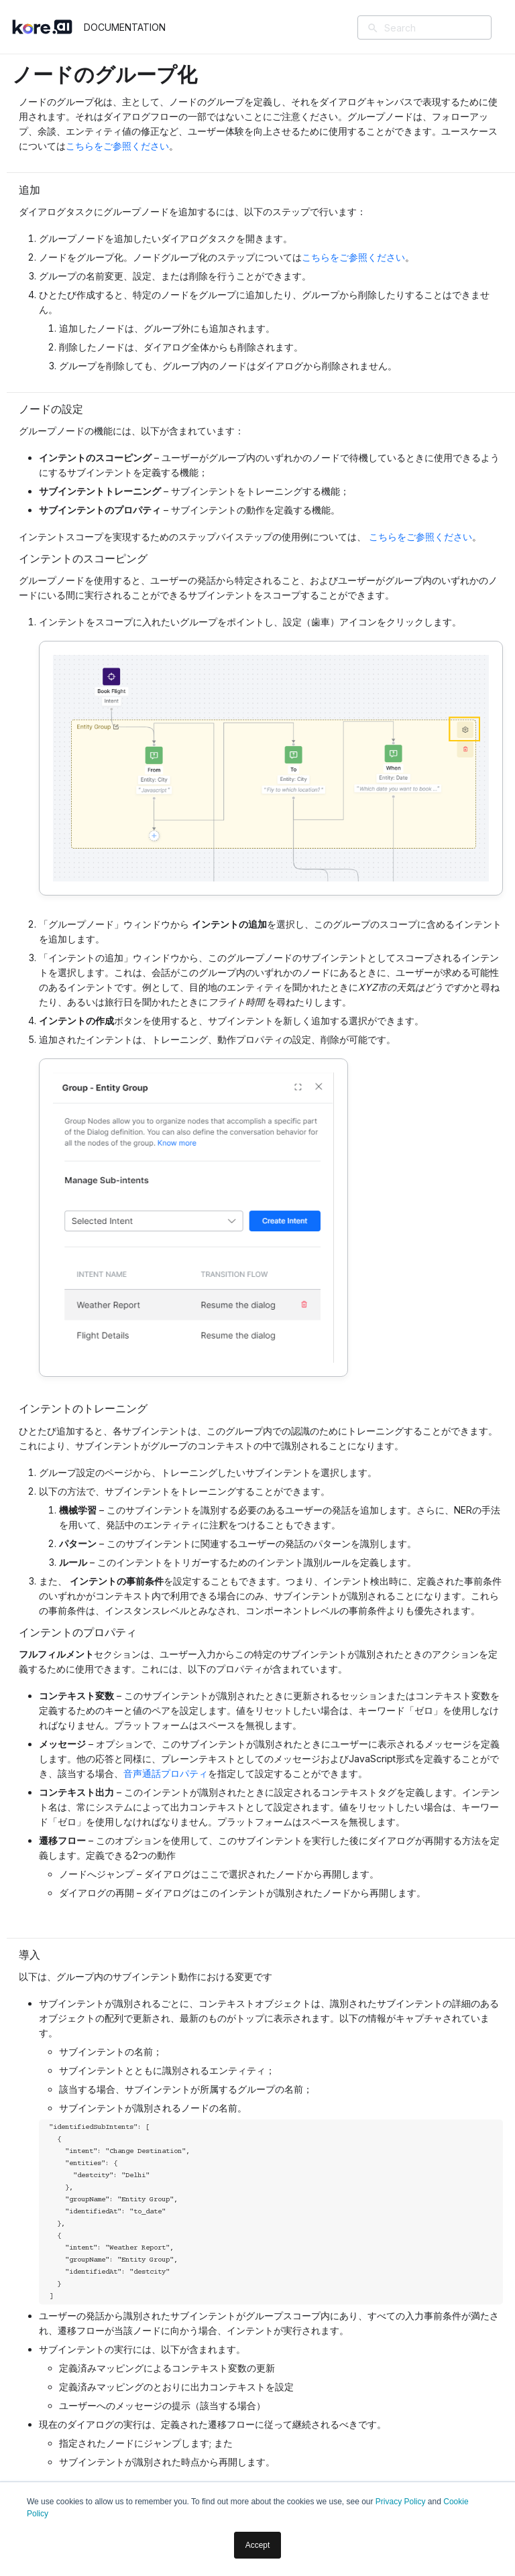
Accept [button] (257, 2545)
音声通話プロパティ (165, 1773)
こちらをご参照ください (117, 145)
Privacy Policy (401, 2501)
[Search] (444, 27)
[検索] (372, 28)
